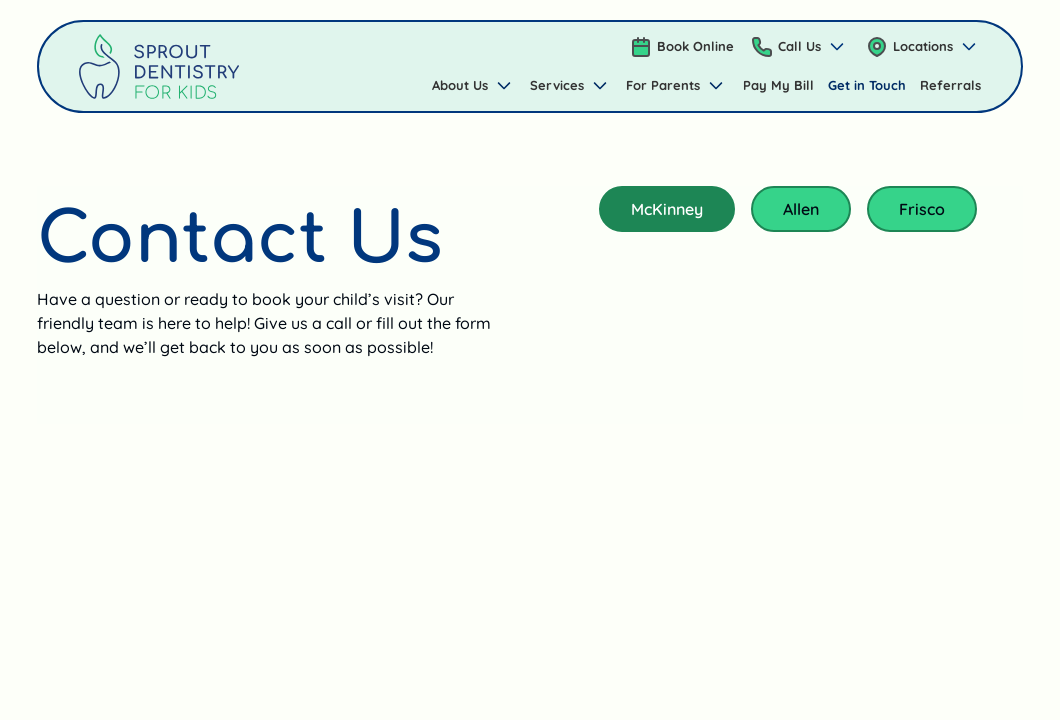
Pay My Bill (778, 85)
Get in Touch (867, 85)
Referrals (950, 85)
